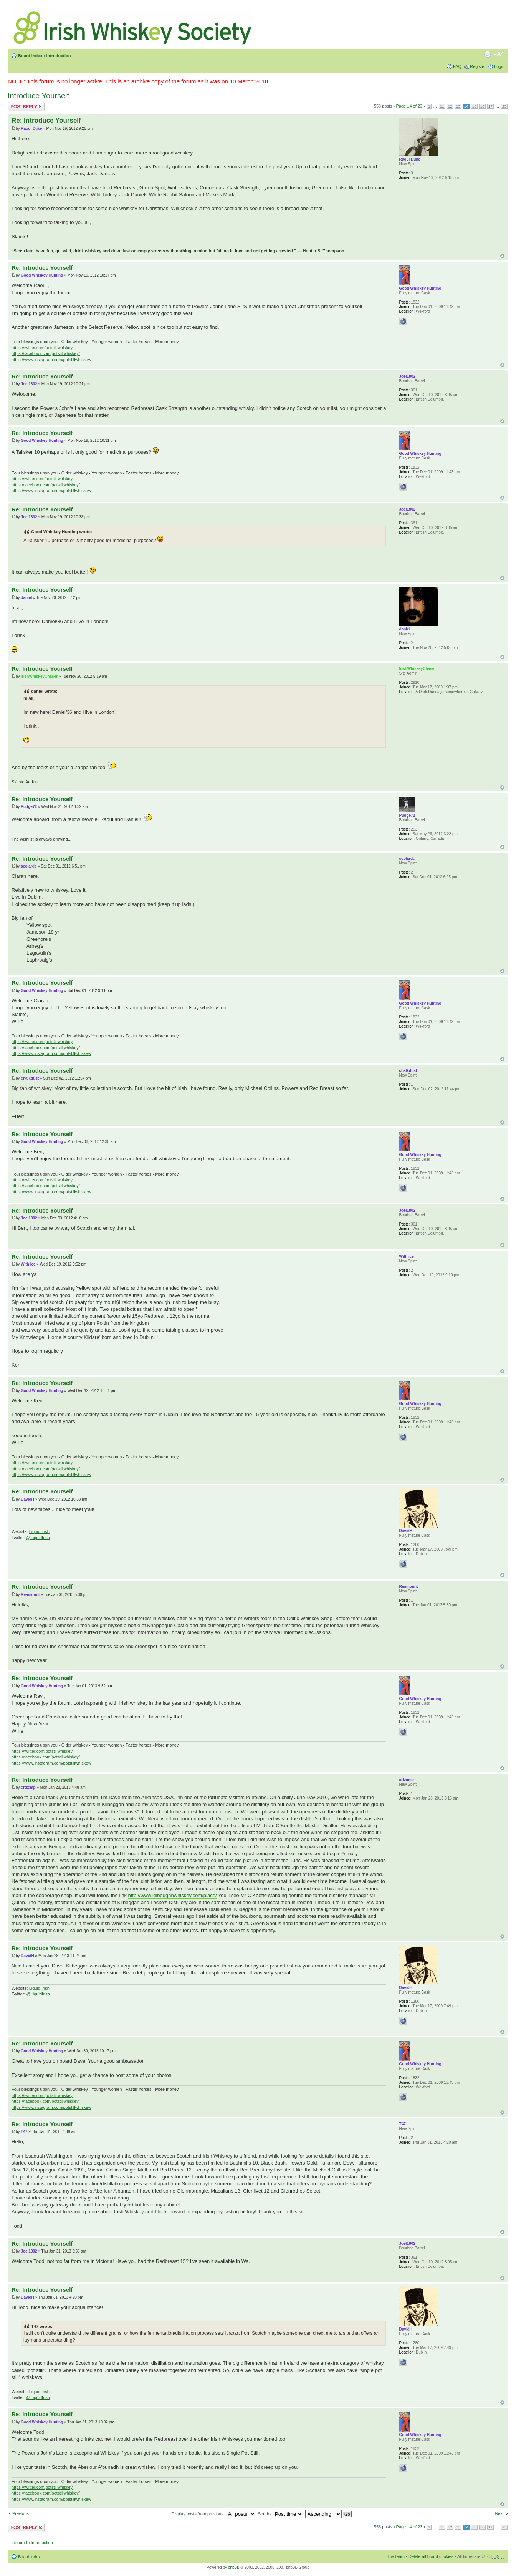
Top (502, 256)
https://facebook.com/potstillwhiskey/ (46, 353)
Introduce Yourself (38, 95)
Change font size (498, 54)
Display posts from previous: (214, 2513)
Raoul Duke (31, 128)
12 (450, 106)
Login (499, 66)
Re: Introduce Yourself (46, 120)
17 (490, 106)
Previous (20, 2513)
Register (478, 66)
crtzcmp (28, 1787)
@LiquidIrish (38, 1537)
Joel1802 (29, 384)
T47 (24, 2132)
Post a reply (26, 106)
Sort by (280, 2513)
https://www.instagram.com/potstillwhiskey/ (51, 359)
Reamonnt (30, 1594)
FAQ (457, 66)
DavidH (27, 1499)
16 (482, 106)
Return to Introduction (32, 2542)
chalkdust (30, 1078)
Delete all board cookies (430, 2556)
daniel (26, 597)
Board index (30, 55)
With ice (28, 1264)
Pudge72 (29, 806)
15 (474, 106)
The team (396, 2556)
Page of (409, 106)
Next (499, 2513)
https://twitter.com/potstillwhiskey (42, 347)
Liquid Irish (39, 1531)
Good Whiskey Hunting (42, 275)
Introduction (58, 55)
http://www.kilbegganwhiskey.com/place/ (172, 1895)
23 (504, 106)
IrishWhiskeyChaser (39, 676)
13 (458, 106)
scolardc (28, 866)
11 (442, 106)
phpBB (234, 2567)
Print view (487, 54)
